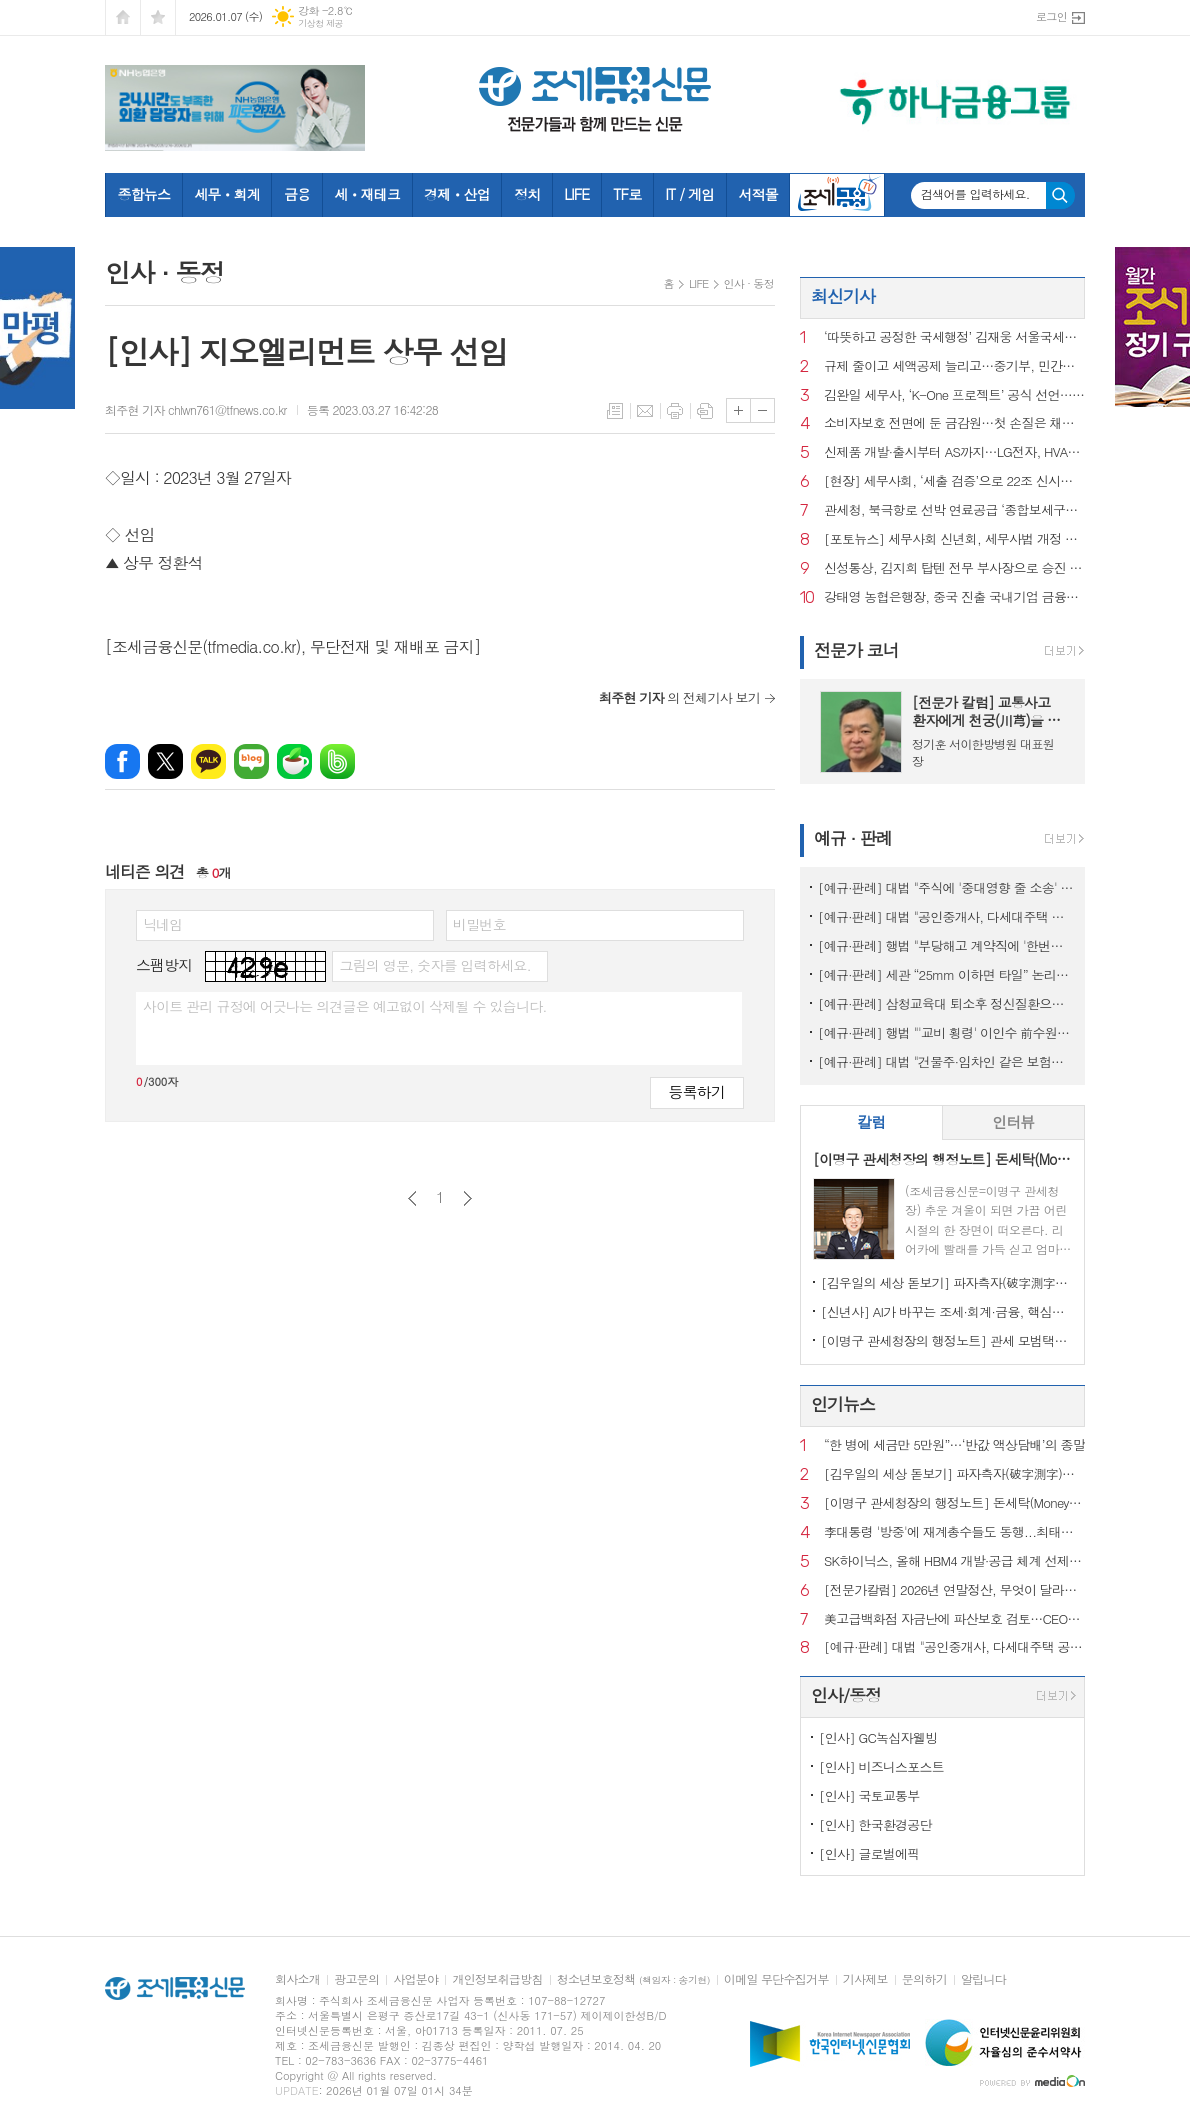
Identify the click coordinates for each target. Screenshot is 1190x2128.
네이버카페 (294, 761)
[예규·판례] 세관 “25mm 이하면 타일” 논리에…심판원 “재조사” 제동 (946, 974)
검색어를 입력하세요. (975, 194)
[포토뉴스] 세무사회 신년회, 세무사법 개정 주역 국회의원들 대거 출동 (954, 539)
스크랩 (705, 411)
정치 (527, 194)
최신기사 (843, 296)
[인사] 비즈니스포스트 (881, 1766)
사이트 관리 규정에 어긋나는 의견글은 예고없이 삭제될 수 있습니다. (345, 1006)
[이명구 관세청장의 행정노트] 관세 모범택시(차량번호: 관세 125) (946, 1340)
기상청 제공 (320, 23)
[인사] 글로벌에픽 (869, 1853)
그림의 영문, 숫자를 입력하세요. (434, 965)
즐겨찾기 (158, 17)
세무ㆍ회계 (227, 194)
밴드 (337, 761)
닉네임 (162, 924)
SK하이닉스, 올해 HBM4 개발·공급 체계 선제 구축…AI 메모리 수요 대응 (954, 1561)
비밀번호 (479, 924)
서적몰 (757, 194)
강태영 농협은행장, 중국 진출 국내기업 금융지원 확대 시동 (954, 597)
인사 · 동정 (749, 283)
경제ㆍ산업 (457, 194)
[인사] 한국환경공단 (875, 1824)
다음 (467, 1198)
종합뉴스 (144, 194)
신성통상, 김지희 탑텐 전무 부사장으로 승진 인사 (954, 568)
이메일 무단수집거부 (776, 1979)
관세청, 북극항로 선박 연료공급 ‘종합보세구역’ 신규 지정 (954, 510)
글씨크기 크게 (738, 410)
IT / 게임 (689, 194)
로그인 (1051, 16)
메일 (645, 411)
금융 (297, 194)
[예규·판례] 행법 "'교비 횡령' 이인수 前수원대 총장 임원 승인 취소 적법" (946, 1032)
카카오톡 (208, 761)
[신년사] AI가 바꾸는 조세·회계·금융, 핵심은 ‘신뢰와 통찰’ (946, 1311)
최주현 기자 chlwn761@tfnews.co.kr (196, 409)
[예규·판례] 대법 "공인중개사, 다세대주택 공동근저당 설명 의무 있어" (946, 916)
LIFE (576, 194)
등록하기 (697, 1091)
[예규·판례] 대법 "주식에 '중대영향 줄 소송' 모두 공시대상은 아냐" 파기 (946, 887)
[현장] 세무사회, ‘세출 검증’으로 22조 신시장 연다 (954, 481)
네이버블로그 (251, 761)
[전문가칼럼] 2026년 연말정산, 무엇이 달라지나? (954, 1590)
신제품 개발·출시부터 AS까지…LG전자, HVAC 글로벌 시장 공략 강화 (954, 452)
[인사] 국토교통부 (869, 1795)
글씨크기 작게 (762, 410)
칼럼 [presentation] (871, 1121)
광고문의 (356, 1979)
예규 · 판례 (853, 838)
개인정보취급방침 (497, 1979)
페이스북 (122, 761)
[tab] (871, 1122)
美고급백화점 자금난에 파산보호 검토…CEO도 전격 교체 (954, 1619)
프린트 (675, 411)
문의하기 (924, 1979)
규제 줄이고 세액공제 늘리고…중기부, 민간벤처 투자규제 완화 (954, 366)
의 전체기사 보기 (679, 697)
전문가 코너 (856, 650)
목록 (615, 411)
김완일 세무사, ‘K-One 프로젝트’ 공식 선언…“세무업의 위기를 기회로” (954, 395)
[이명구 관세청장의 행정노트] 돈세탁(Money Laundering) (954, 1503)
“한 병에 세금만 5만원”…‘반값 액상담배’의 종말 (954, 1445)
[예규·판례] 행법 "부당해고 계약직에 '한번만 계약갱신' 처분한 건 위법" (946, 945)
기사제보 (865, 1979)
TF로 (627, 194)
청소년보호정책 (633, 1979)
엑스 (165, 761)
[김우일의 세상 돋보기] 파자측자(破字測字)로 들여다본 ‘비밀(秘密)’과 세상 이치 (946, 1282)
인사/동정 (846, 1695)
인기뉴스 (843, 1404)
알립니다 (983, 1979)
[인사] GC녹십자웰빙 (878, 1737)
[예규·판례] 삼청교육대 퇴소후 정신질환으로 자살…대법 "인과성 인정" (946, 1003)
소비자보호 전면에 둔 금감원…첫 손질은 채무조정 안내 (954, 423)
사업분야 (415, 1979)
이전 (412, 1198)
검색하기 (1060, 195)
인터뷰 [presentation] (1013, 1121)
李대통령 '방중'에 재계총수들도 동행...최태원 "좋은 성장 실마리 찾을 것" (954, 1532)
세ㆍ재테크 (367, 194)
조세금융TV (837, 195)
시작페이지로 (123, 17)
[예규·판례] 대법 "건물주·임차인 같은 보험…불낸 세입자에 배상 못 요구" (946, 1061)
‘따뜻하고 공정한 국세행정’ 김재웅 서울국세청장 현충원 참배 (954, 337)
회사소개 (297, 1979)
